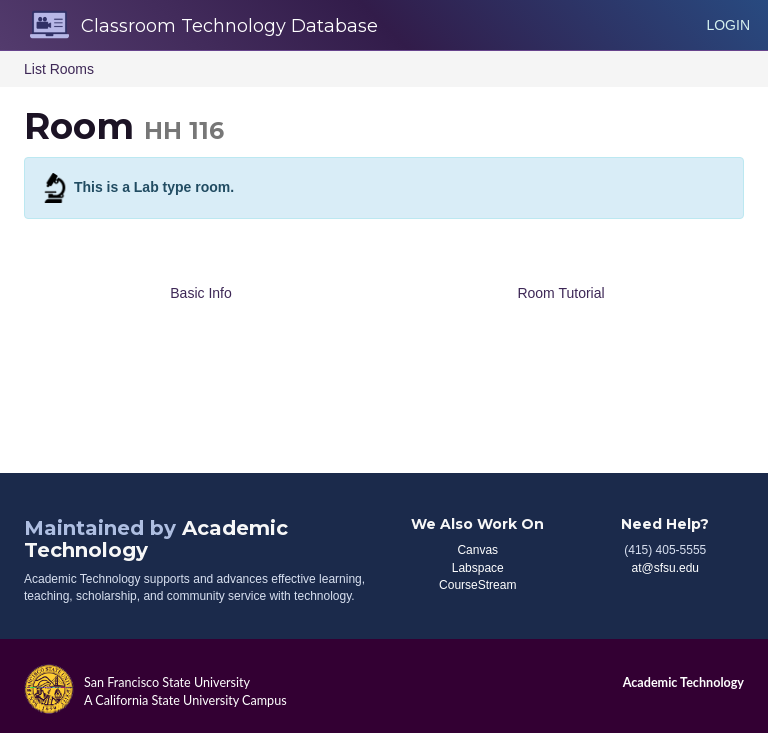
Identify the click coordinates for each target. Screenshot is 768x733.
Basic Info (200, 293)
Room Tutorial (560, 293)
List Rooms (59, 69)
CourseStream (477, 585)
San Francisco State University (167, 682)
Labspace (478, 568)
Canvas (477, 550)
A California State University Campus (185, 700)
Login (728, 25)
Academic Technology (683, 682)
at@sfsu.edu (665, 568)
